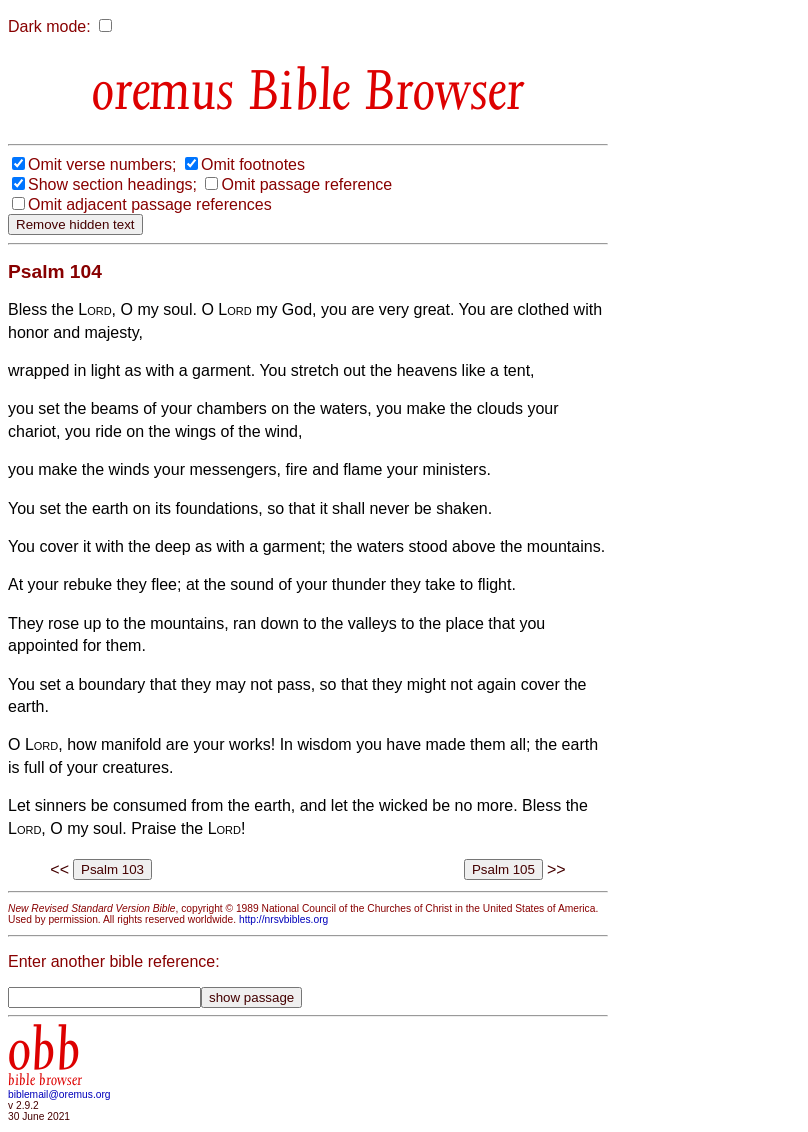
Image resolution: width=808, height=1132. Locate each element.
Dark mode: (49, 26)
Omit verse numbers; (102, 164)
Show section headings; (112, 184)
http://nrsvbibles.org (283, 919)
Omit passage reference (306, 184)
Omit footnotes (253, 164)
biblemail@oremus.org (59, 1094)
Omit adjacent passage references (150, 204)
